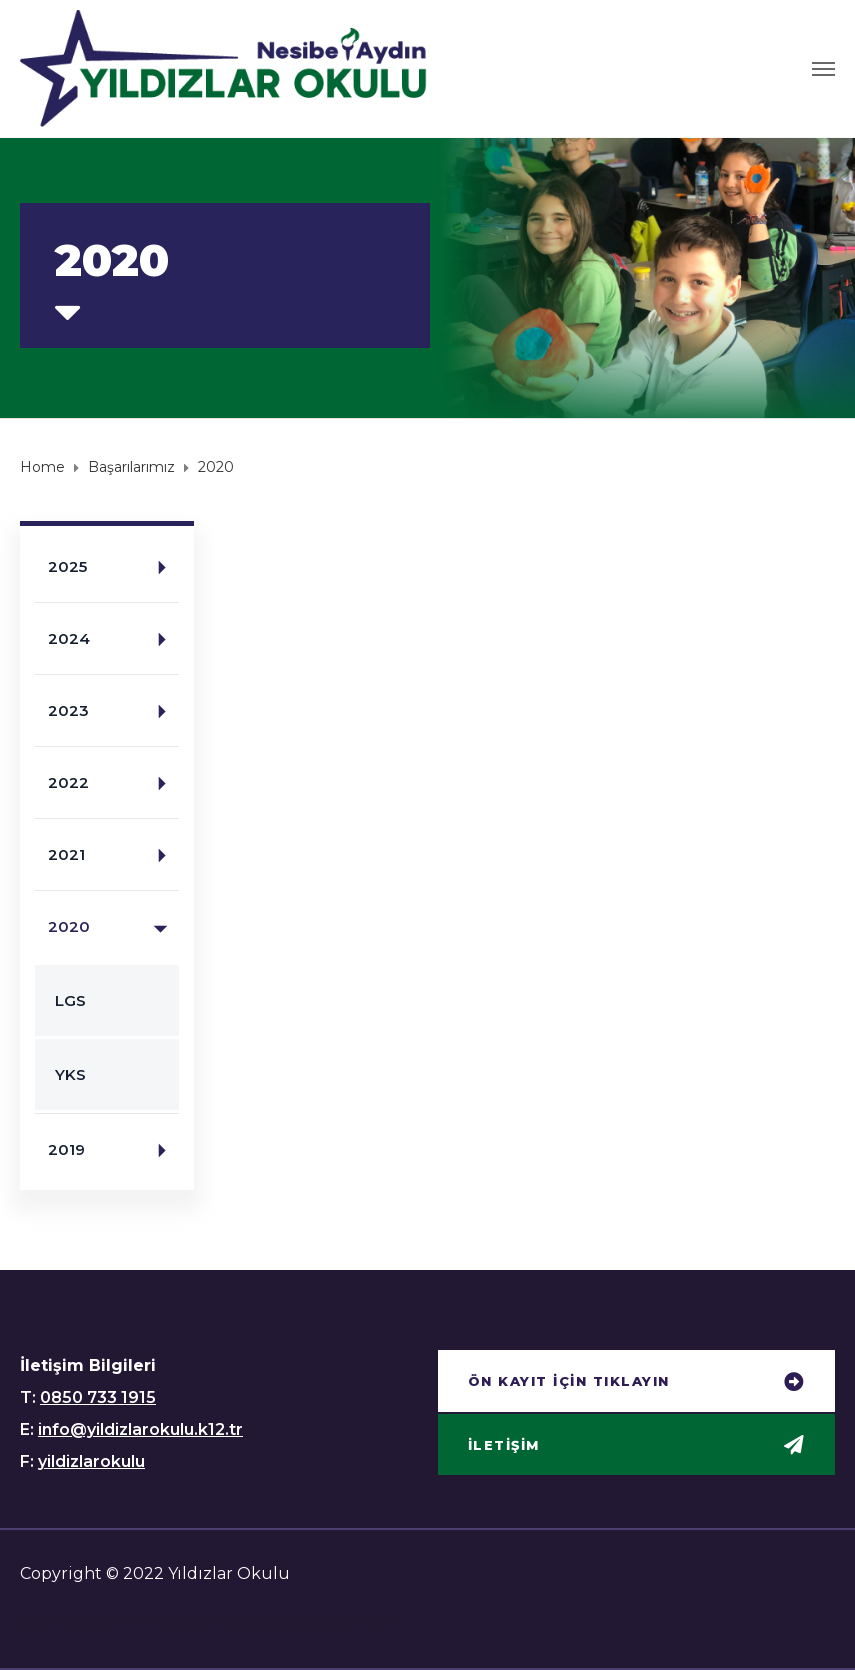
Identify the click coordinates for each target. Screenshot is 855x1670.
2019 (113, 1150)
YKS (70, 1074)
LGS (70, 1000)
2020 (113, 927)
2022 (113, 783)
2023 (113, 711)
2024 (113, 639)
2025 (113, 567)
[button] (637, 1383)
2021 (113, 855)
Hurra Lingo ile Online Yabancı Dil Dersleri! (210, 1622)
